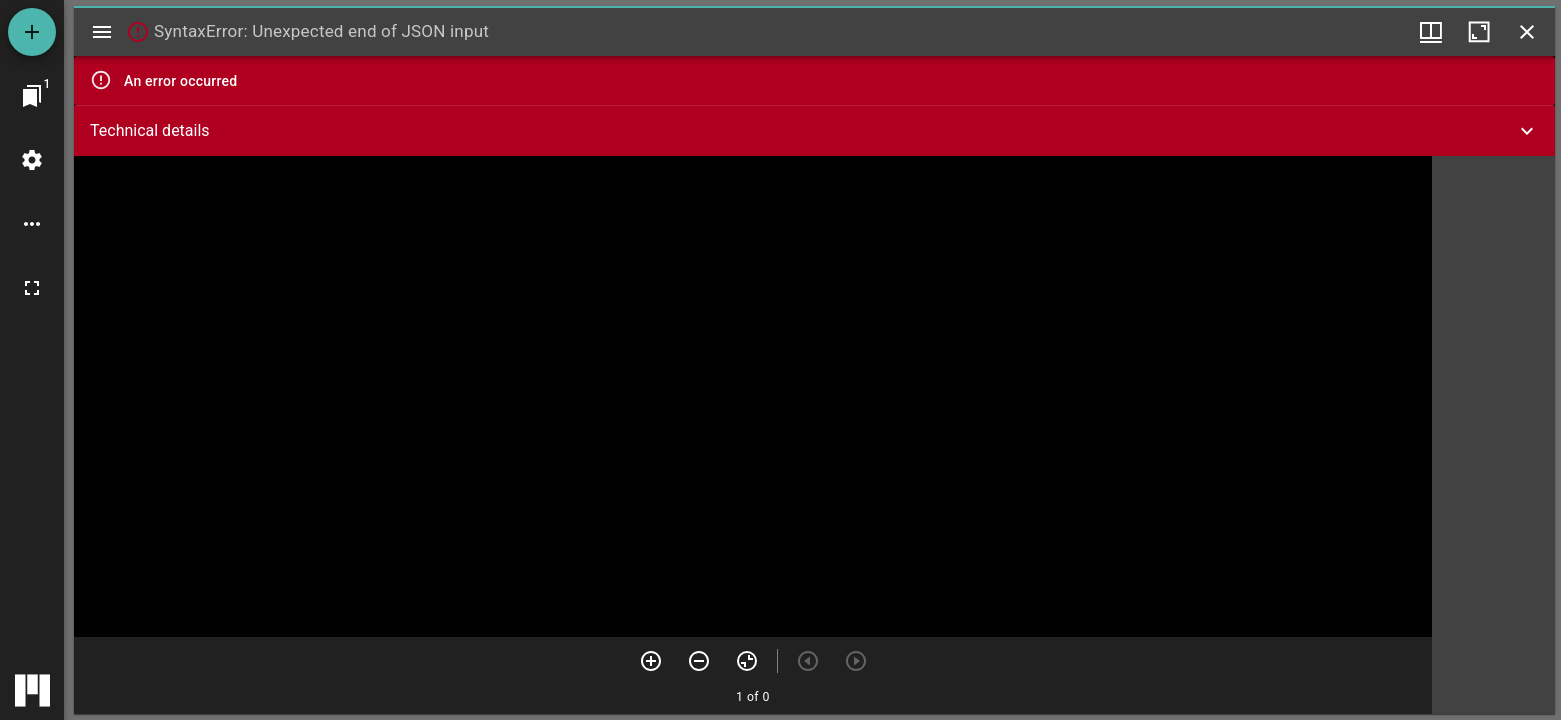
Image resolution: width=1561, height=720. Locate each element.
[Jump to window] (32, 96)
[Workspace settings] (32, 160)
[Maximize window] (1479, 32)
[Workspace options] (32, 224)
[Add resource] (32, 32)
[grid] (1493, 435)
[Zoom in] (651, 661)
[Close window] (1527, 32)
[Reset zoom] (747, 661)
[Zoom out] (699, 661)
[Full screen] (32, 288)
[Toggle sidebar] (102, 32)
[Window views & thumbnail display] (1431, 32)
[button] (814, 131)
